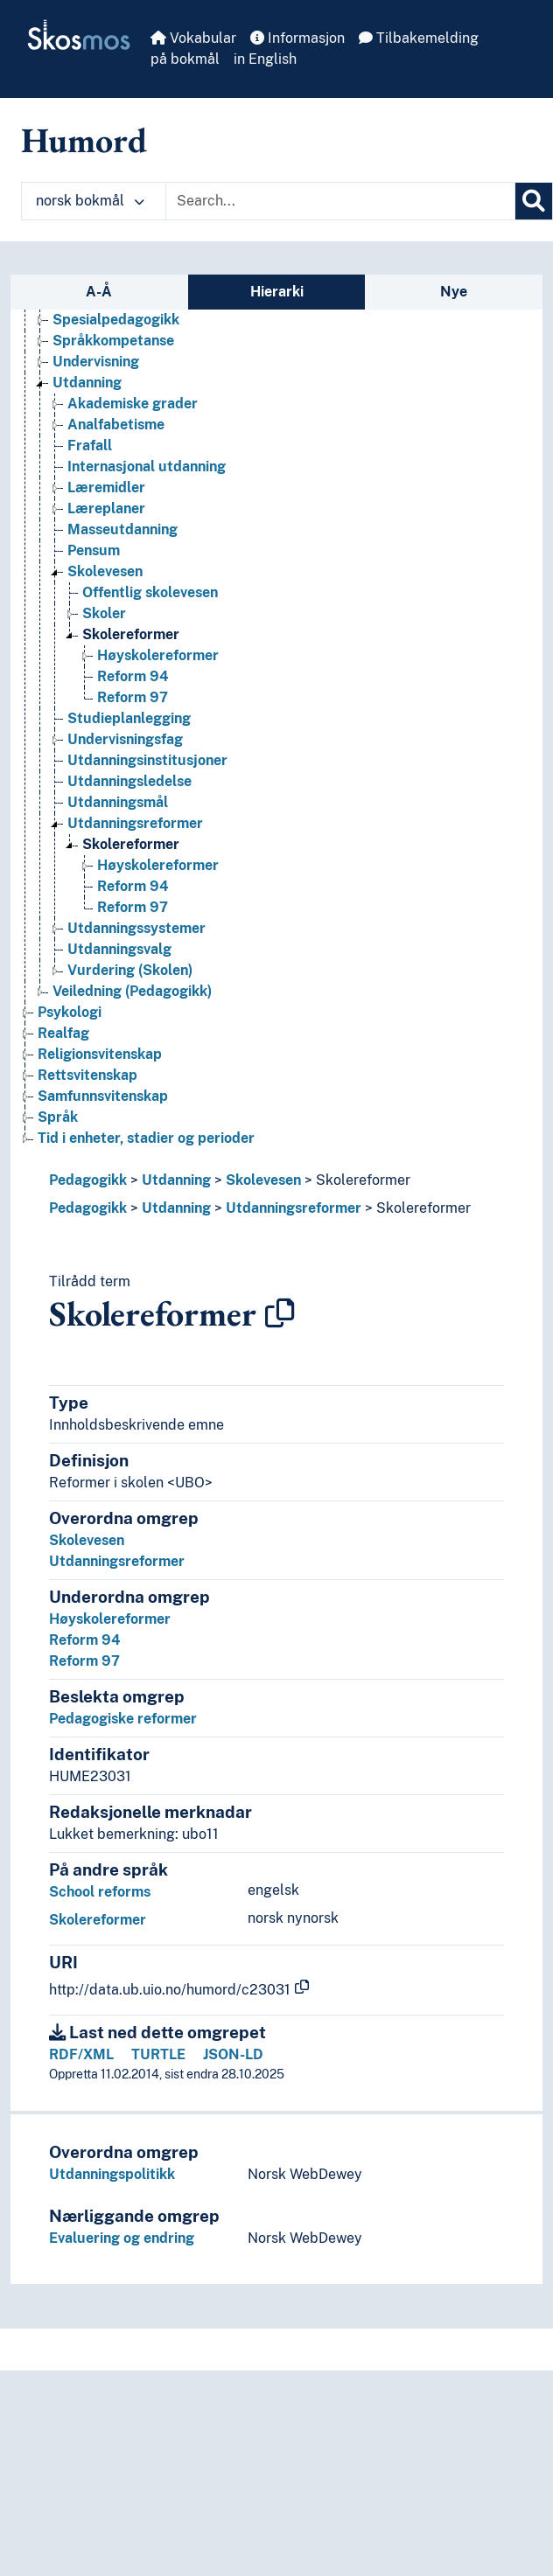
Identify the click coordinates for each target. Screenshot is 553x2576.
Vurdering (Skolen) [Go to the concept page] (129, 970)
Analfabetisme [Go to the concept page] (115, 424)
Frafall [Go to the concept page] (89, 445)
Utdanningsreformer (293, 1208)
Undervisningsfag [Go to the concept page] (125, 739)
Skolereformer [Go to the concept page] (130, 634)
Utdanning (176, 1180)
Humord (84, 140)
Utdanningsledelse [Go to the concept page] (129, 781)
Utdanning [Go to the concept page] (87, 382)
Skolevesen (263, 1180)
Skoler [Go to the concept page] (104, 613)
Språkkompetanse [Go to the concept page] (113, 340)
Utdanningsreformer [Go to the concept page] (135, 823)
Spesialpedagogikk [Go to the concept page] (115, 319)
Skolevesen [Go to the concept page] (105, 571)
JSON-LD (233, 2054)
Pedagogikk (88, 1180)
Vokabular (193, 38)
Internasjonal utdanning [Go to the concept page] (146, 466)
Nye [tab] (453, 291)
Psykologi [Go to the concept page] (70, 1012)
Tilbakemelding (419, 38)
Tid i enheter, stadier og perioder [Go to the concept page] (146, 1138)
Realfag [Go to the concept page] (63, 1033)
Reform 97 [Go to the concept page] (132, 697)
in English (265, 59)
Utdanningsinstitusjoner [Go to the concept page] (147, 760)
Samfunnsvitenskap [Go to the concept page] (103, 1096)
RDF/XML (81, 2054)
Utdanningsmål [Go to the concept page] (117, 802)
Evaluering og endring (121, 2238)
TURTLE (158, 2054)
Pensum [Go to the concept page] (93, 550)
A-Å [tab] (99, 291)
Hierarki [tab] (277, 291)
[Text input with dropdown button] (340, 201)
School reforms (99, 1891)
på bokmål (185, 59)
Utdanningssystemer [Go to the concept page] (136, 928)
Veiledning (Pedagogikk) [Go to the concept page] (132, 991)
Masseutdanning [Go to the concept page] (122, 529)
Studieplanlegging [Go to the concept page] (129, 718)
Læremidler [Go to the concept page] (106, 487)
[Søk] (533, 201)
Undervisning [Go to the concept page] (95, 361)
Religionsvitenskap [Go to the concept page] (100, 1054)
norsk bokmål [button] (90, 200)
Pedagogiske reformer (123, 1718)
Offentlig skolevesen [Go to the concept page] (150, 592)
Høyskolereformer (110, 1619)
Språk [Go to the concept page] (58, 1117)
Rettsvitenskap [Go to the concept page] (87, 1075)
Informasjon (297, 38)
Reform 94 (85, 1640)
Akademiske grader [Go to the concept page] (132, 403)
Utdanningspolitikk (112, 2174)
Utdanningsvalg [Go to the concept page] (119, 949)
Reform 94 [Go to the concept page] (133, 676)
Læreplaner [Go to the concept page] (106, 508)
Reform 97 (84, 1661)
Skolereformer (363, 1180)
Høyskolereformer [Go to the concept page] (158, 655)
